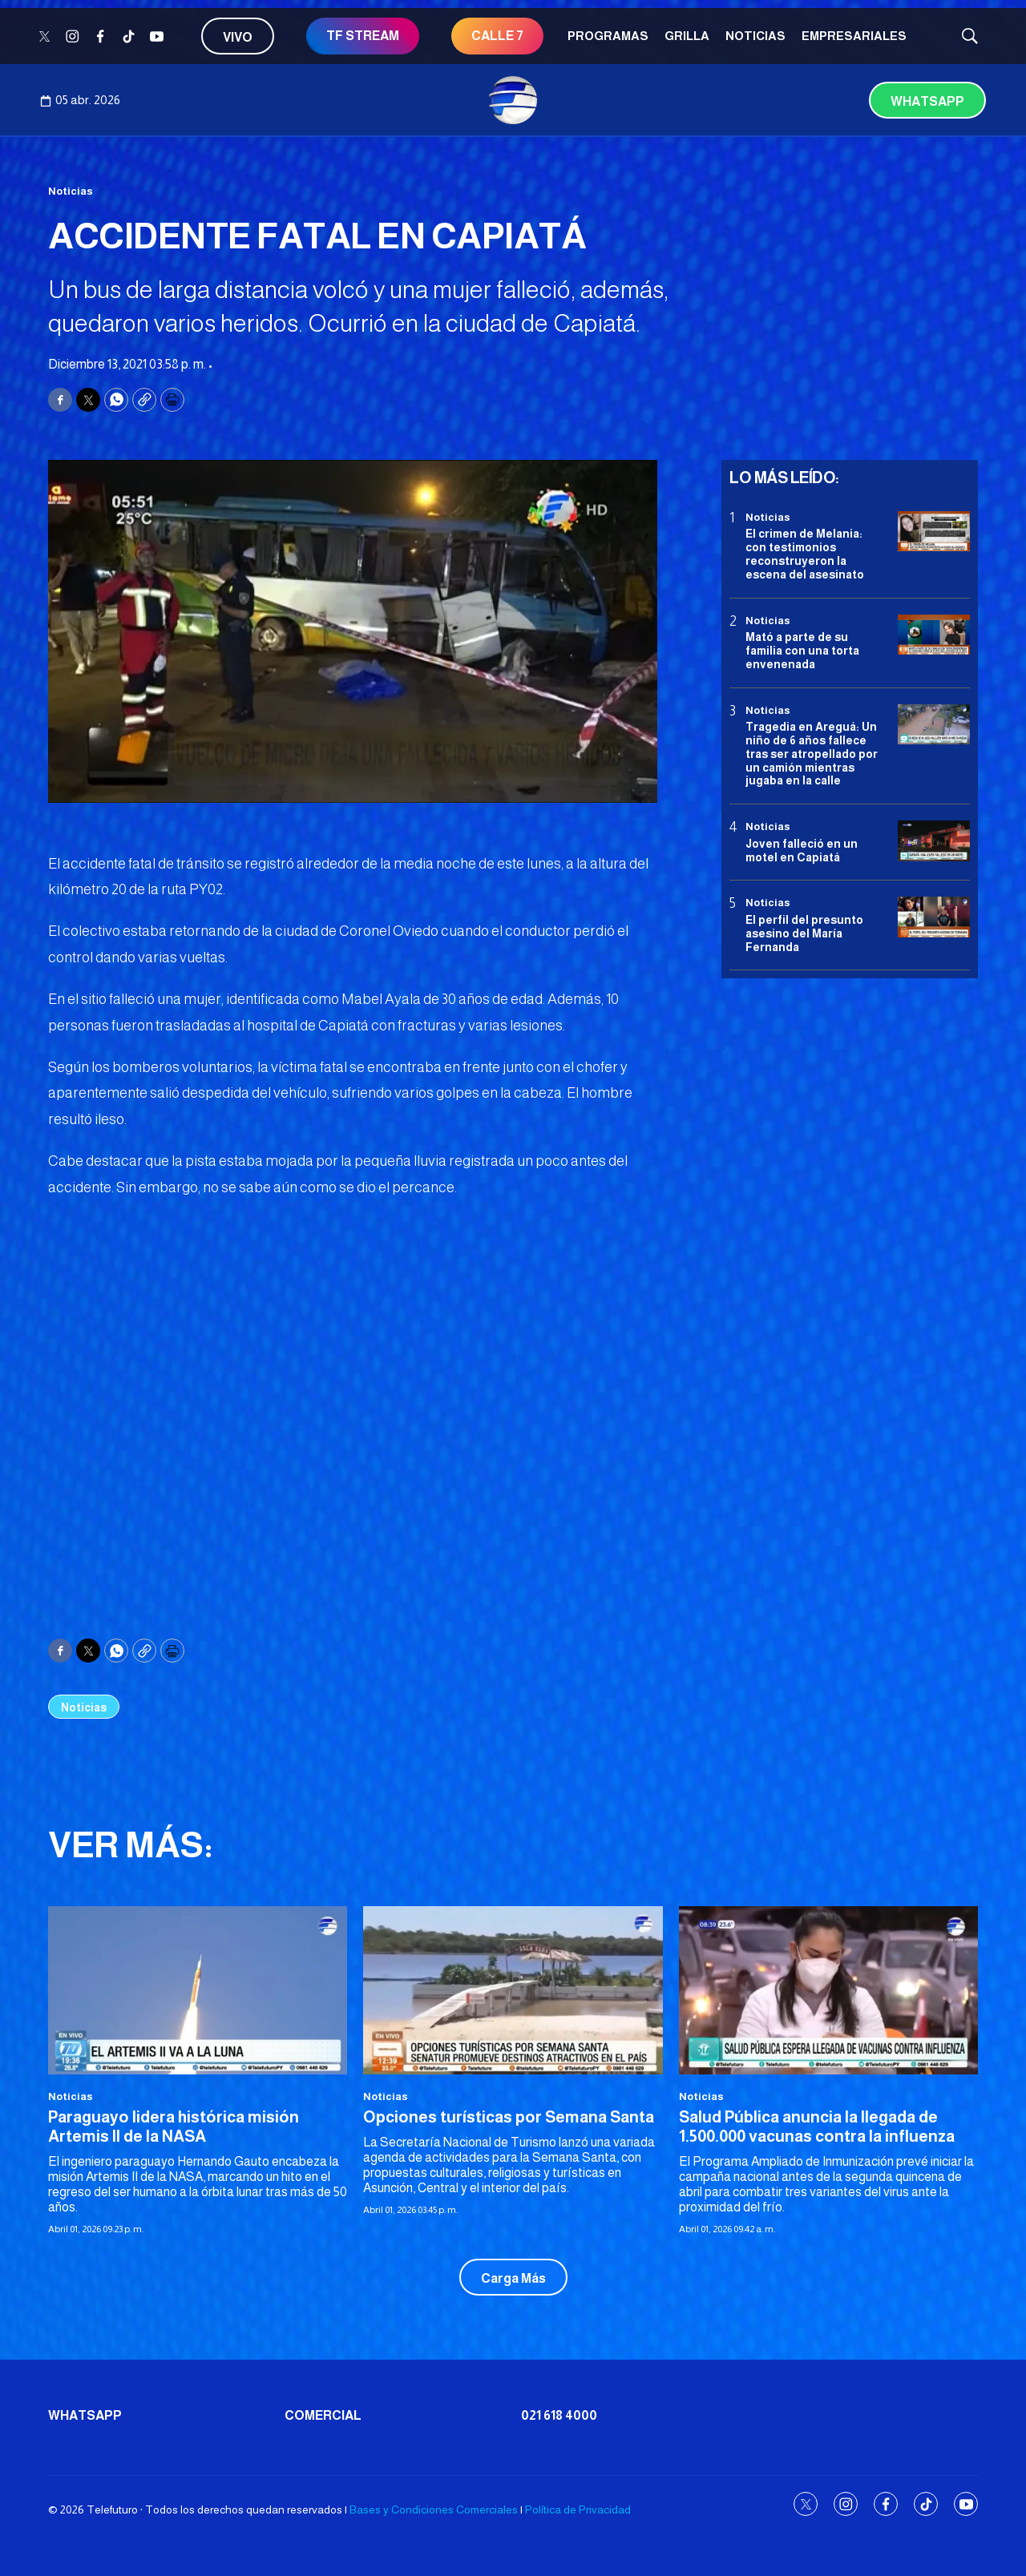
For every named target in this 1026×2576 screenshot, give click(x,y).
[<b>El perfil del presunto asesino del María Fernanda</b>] (934, 917)
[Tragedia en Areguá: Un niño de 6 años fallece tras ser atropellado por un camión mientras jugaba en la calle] (934, 724)
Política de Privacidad (578, 2509)
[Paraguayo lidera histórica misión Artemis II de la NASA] (197, 1990)
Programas (608, 35)
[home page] (513, 100)
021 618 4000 (559, 2415)
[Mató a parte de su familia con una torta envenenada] (934, 635)
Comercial (323, 2415)
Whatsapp (927, 101)
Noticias (755, 35)
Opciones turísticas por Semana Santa (508, 2117)
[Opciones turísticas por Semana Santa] (512, 1990)
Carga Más (513, 2278)
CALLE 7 (497, 35)
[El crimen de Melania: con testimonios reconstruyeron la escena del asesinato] (934, 531)
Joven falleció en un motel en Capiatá (801, 850)
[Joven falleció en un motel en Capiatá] (934, 840)
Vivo (237, 37)
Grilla (686, 35)
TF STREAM (362, 35)
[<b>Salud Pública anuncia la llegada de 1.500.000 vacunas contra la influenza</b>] (828, 1990)
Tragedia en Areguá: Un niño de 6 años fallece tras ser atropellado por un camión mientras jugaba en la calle (811, 753)
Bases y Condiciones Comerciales (433, 2509)
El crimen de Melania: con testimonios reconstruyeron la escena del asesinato (804, 553)
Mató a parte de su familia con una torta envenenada (802, 651)
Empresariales (854, 35)
